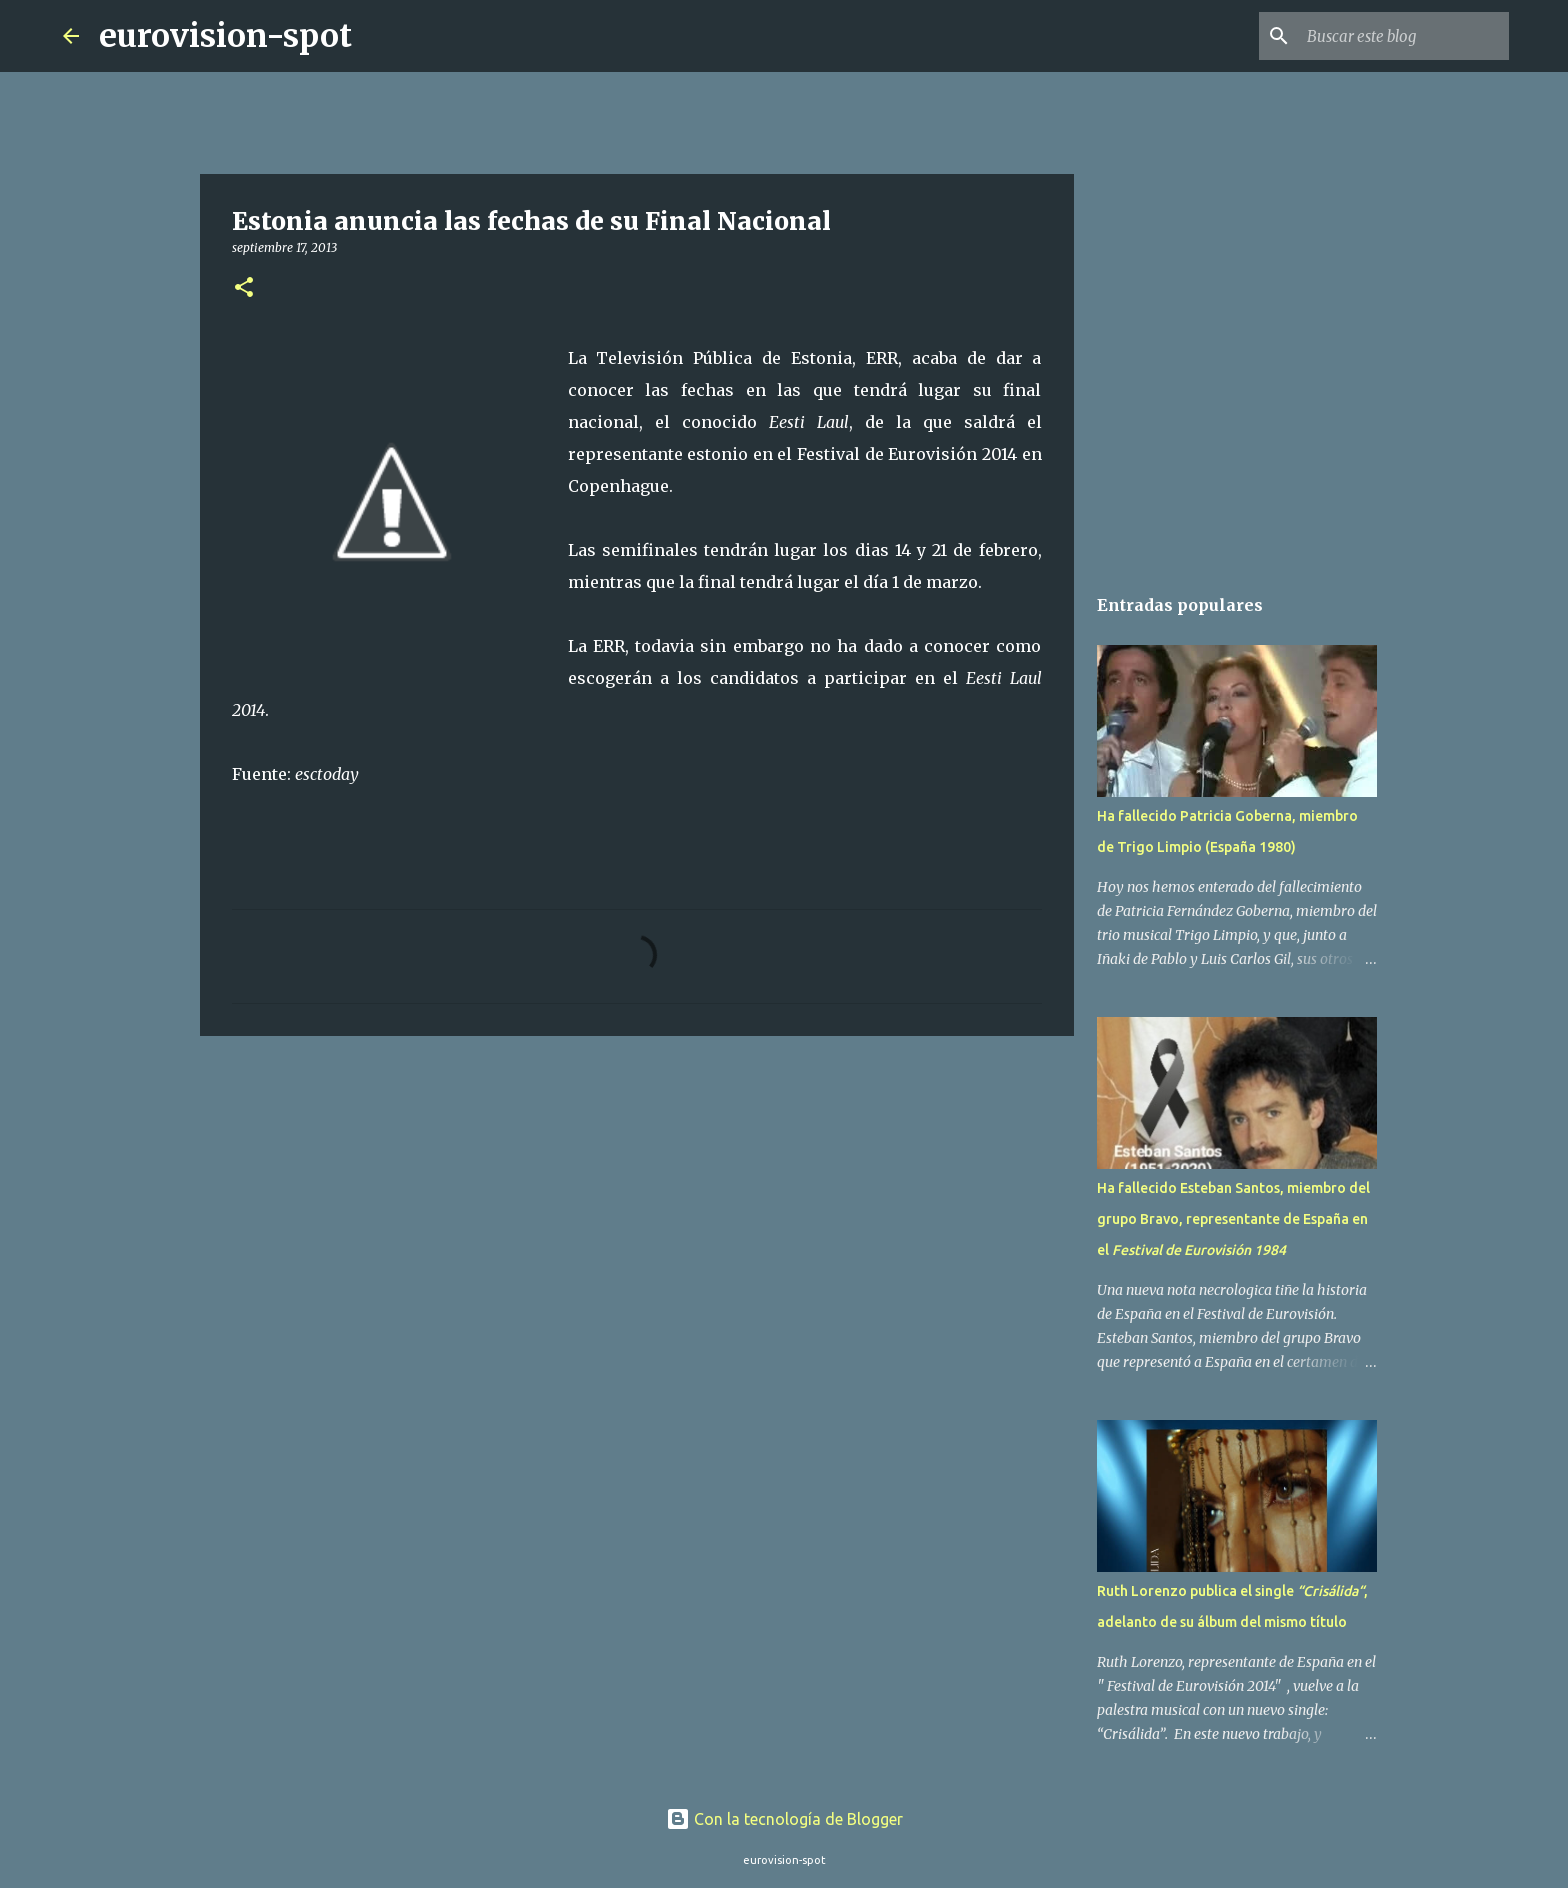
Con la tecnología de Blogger (784, 1819)
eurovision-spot (225, 36)
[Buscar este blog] (1404, 36)
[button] (244, 288)
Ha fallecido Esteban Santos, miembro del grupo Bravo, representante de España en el (1233, 1219)
